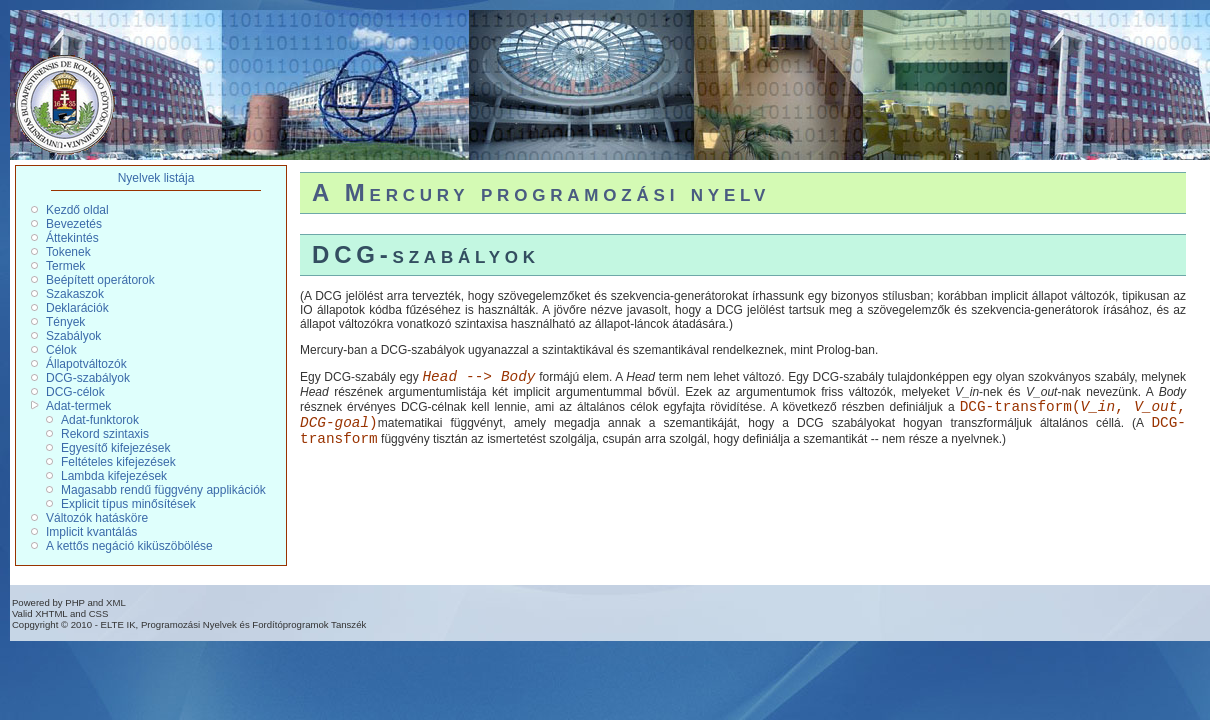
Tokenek (68, 252)
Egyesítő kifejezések (115, 448)
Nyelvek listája (156, 178)
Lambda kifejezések (114, 476)
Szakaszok (75, 294)
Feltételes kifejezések (118, 462)
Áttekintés (72, 238)
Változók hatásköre (97, 518)
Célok (61, 350)
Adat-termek (78, 406)
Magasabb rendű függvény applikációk (163, 490)
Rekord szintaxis (105, 434)
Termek (65, 266)
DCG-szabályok (88, 378)
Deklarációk (77, 308)
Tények (65, 322)
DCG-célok (75, 392)
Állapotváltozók (86, 364)
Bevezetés (74, 224)
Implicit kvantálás (91, 532)
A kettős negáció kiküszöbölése (129, 546)
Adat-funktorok (100, 420)
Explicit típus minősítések (128, 504)
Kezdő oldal (77, 210)
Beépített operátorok (100, 280)
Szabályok (73, 336)
